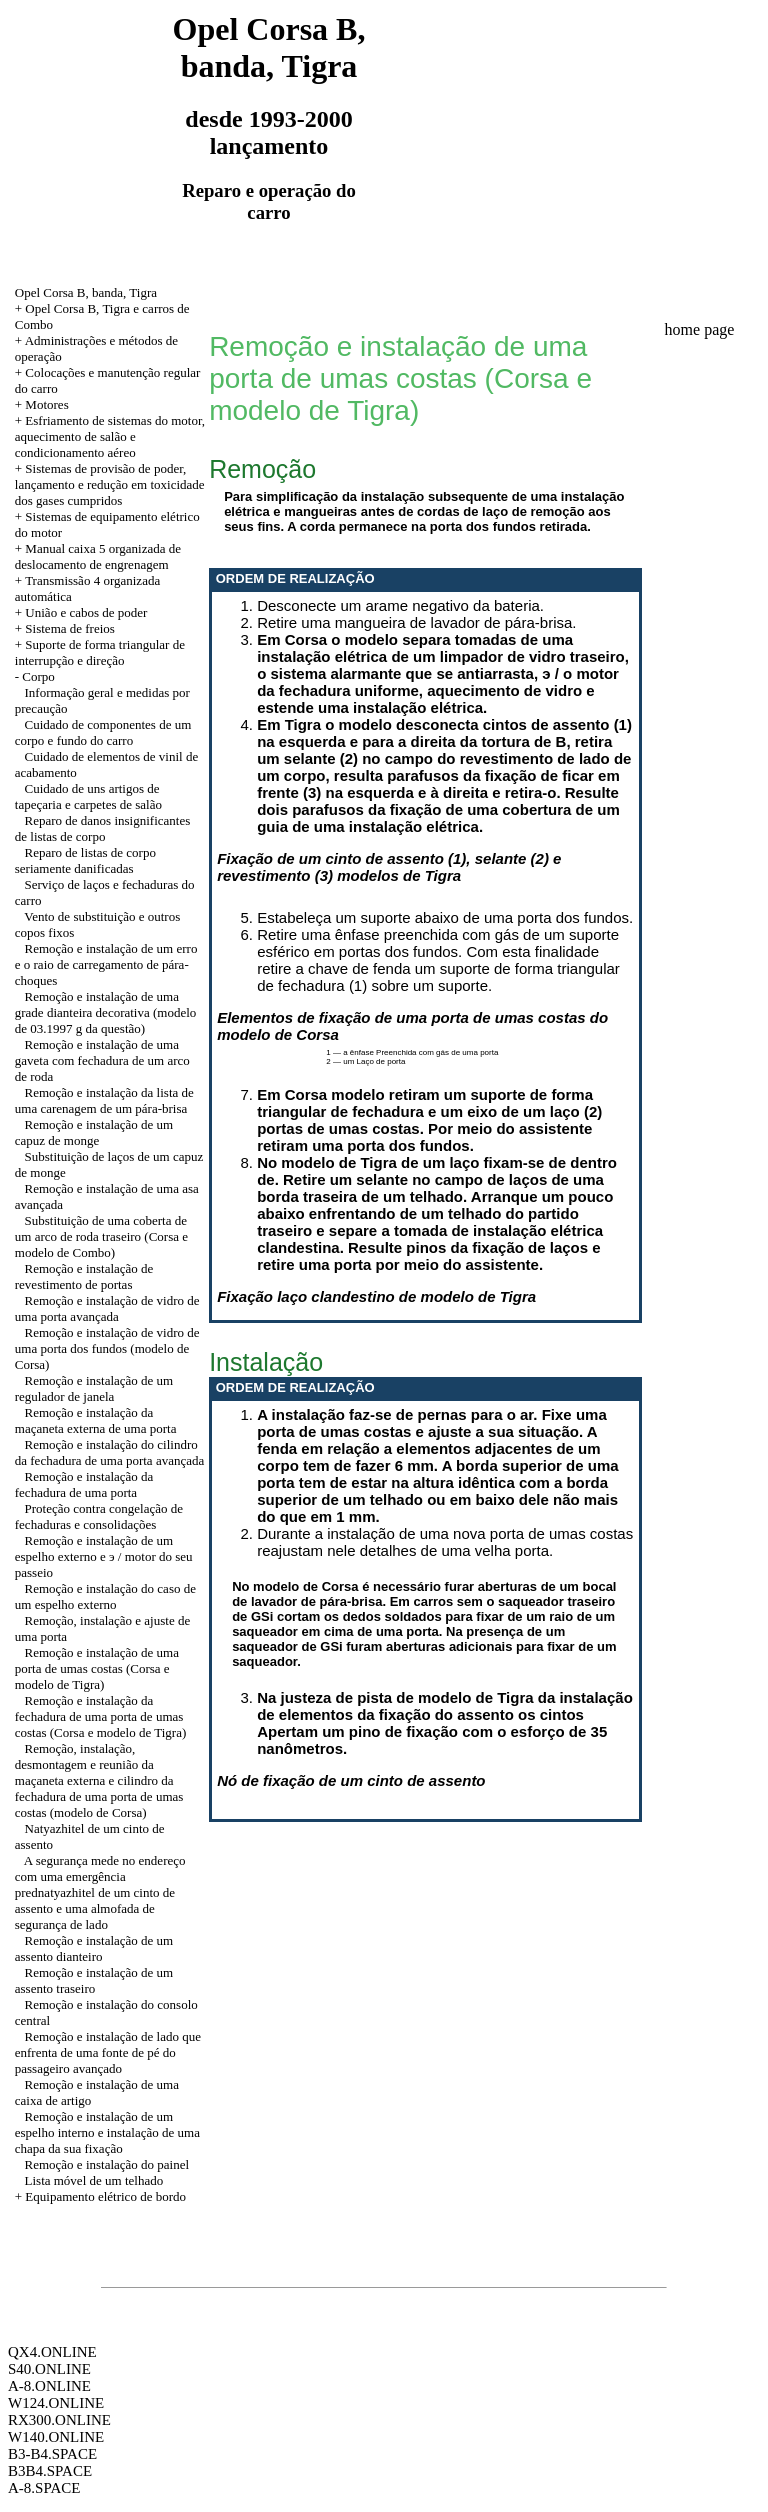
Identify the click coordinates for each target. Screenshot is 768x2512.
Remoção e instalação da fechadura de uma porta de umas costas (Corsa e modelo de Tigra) (101, 1716)
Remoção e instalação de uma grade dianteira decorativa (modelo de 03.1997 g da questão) (106, 1012)
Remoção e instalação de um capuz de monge (94, 1132)
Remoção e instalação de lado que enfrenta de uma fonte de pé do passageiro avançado (108, 2052)
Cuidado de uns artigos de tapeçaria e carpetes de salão (88, 796)
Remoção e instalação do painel (107, 2164)
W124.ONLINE (56, 2403)
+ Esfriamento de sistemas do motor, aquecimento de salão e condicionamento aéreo (110, 436)
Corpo (38, 676)
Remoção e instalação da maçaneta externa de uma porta (96, 1420)
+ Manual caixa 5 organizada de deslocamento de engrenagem (98, 556)
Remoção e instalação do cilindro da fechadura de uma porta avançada (109, 1452)
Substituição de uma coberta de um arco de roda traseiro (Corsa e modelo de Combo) (101, 1236)
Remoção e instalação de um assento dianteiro (94, 1948)
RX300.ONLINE (59, 2420)
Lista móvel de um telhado (94, 2180)
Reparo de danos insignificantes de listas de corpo (102, 828)
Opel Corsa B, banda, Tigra (86, 292)
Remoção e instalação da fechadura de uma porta (84, 1484)
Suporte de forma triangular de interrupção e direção (100, 652)
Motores (46, 404)
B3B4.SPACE (50, 2471)
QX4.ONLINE (52, 2352)
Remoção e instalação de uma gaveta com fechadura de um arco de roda (102, 1060)
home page (700, 329)
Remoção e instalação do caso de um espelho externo (105, 1596)
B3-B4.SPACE (52, 2454)
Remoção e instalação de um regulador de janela (94, 1388)
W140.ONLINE (56, 2437)
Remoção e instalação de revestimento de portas (84, 1276)
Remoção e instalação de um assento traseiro (94, 1980)
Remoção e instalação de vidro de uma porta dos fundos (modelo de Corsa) (107, 1348)
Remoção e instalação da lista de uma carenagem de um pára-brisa (104, 1100)
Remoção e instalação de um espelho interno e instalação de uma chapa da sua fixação (107, 2132)
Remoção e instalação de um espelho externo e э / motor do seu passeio (104, 1556)
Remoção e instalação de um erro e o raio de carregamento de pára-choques (106, 964)
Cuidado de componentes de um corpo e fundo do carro (103, 732)
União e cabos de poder (86, 612)
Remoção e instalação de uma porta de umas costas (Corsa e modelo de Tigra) (97, 1668)
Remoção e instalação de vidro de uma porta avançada (107, 1308)
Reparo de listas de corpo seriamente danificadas (85, 860)
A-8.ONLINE (49, 2386)
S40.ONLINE (49, 2369)
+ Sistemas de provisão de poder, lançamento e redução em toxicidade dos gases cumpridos (110, 484)
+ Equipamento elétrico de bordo (100, 2196)
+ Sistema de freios (65, 628)
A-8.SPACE (44, 2488)
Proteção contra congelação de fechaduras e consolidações (99, 1516)
